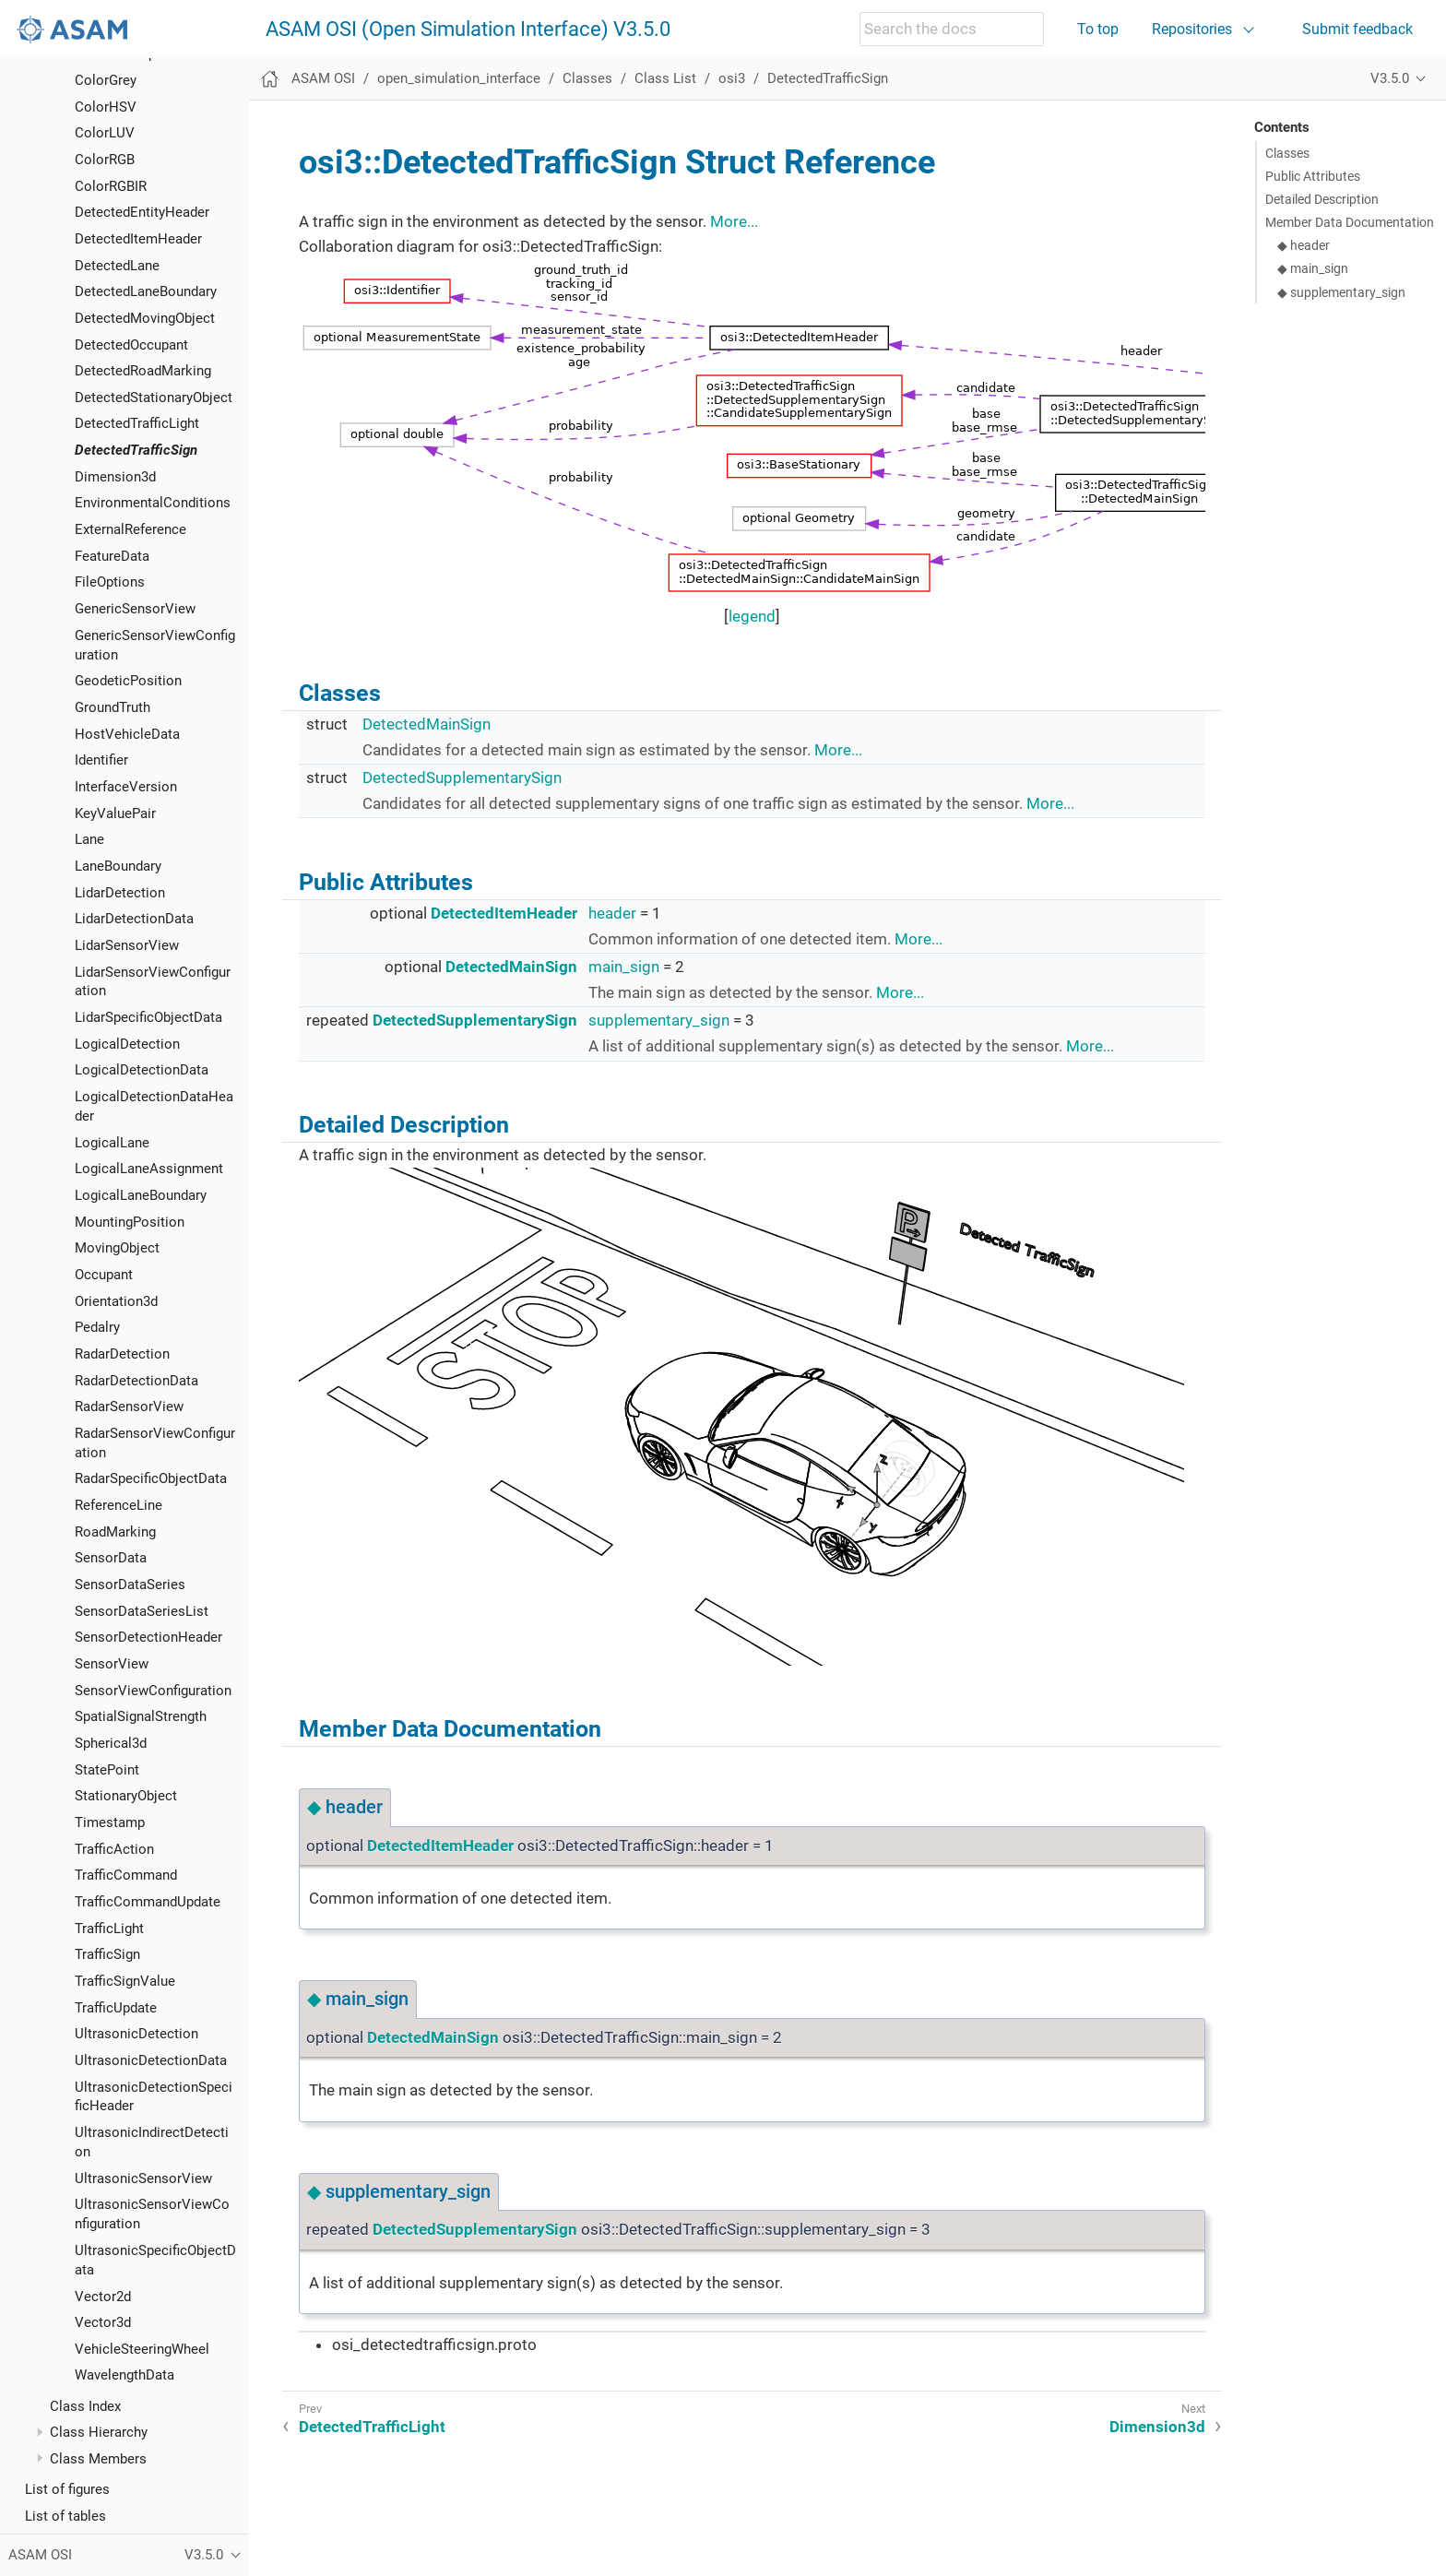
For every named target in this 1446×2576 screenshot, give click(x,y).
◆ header (1303, 245)
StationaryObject (126, 1795)
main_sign (623, 966)
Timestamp (110, 1822)
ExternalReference (130, 529)
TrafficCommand (126, 1875)
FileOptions (110, 582)
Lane (89, 839)
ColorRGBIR (111, 186)
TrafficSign (107, 1954)
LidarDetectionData (134, 918)
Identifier (101, 760)
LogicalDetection (127, 1044)
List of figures (67, 2489)
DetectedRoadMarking (143, 370)
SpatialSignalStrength (141, 1716)
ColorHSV (105, 107)
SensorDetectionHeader (148, 1637)
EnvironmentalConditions (153, 502)
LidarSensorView (127, 945)
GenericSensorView (135, 608)
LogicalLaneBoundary (141, 1195)
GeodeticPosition (128, 680)
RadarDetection (122, 1354)
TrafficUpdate (116, 2008)
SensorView (111, 1664)
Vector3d (103, 2322)
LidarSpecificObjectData (148, 1017)
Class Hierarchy (99, 2432)
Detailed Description (1322, 199)
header (612, 913)
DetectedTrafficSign (136, 450)
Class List (665, 78)
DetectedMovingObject (145, 318)
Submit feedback (1357, 29)
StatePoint (107, 1770)
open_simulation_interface (458, 78)
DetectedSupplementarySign (462, 777)
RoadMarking (115, 1532)
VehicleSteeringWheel (142, 2349)
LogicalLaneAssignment (149, 1168)
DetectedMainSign (426, 724)
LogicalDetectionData (141, 1070)
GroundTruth (112, 707)
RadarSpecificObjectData (151, 1478)
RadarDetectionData (136, 1380)
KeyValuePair (115, 813)
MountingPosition (129, 1222)
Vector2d (103, 2296)
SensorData (111, 1557)
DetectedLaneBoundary (146, 291)
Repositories (1192, 29)
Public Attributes (1312, 176)
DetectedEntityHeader (142, 212)
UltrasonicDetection (136, 2033)
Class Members (98, 2459)
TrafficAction (114, 1849)
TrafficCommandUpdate (147, 1901)
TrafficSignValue (125, 1981)
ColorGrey (105, 80)
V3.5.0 (1389, 78)
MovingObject (117, 1248)
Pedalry (97, 1327)
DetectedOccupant (131, 345)
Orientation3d (116, 1301)
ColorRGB (105, 159)
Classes (587, 78)
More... (734, 221)
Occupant (104, 1274)
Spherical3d (111, 1743)
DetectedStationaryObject (153, 397)
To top (1098, 29)
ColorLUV (105, 133)
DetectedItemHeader (138, 239)
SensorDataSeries (130, 1584)
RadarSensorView (129, 1406)
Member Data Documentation (1349, 222)
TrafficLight (109, 1928)
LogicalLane (112, 1142)
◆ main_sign (1312, 268)
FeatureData (112, 556)
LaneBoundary (118, 866)
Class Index (85, 2406)
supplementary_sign (658, 1020)
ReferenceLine (118, 1505)
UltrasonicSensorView (143, 2178)
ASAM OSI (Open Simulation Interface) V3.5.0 (468, 29)
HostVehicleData (127, 734)
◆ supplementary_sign (1341, 292)
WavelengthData (124, 2375)
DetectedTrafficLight (137, 423)
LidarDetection (120, 892)
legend (752, 616)
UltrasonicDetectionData (151, 2060)
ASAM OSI (323, 78)
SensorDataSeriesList (141, 1611)
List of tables (65, 2516)
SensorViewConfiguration (153, 1690)
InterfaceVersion (126, 786)
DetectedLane (117, 265)
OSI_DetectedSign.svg (741, 1417)
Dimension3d (115, 477)
